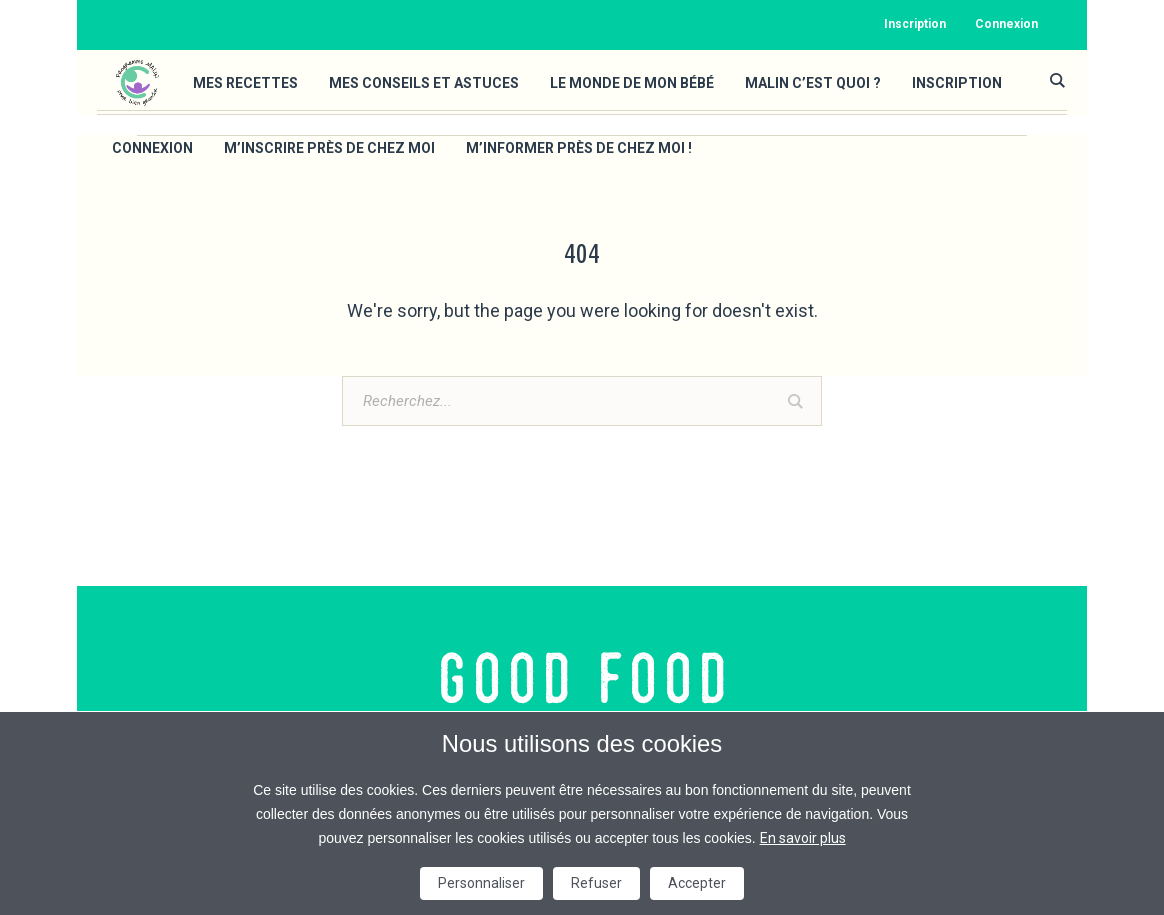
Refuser (596, 883)
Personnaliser (481, 883)
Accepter (697, 883)
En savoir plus (803, 838)
